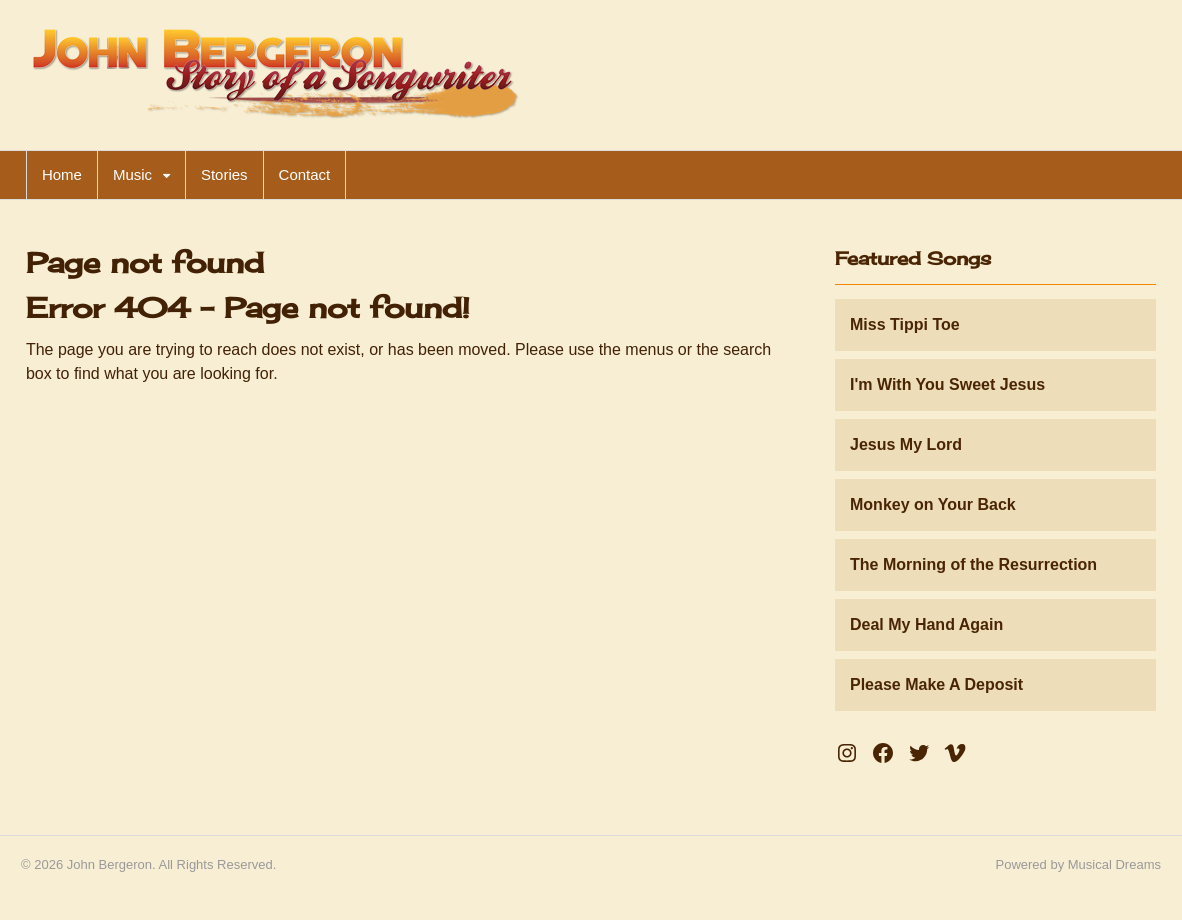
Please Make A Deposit (936, 684)
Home (62, 174)
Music (132, 174)
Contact (305, 174)
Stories (224, 174)
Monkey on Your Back (933, 504)
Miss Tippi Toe (905, 324)
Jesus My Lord (906, 444)
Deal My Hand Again (926, 624)
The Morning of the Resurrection (973, 564)
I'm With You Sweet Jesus (947, 384)
